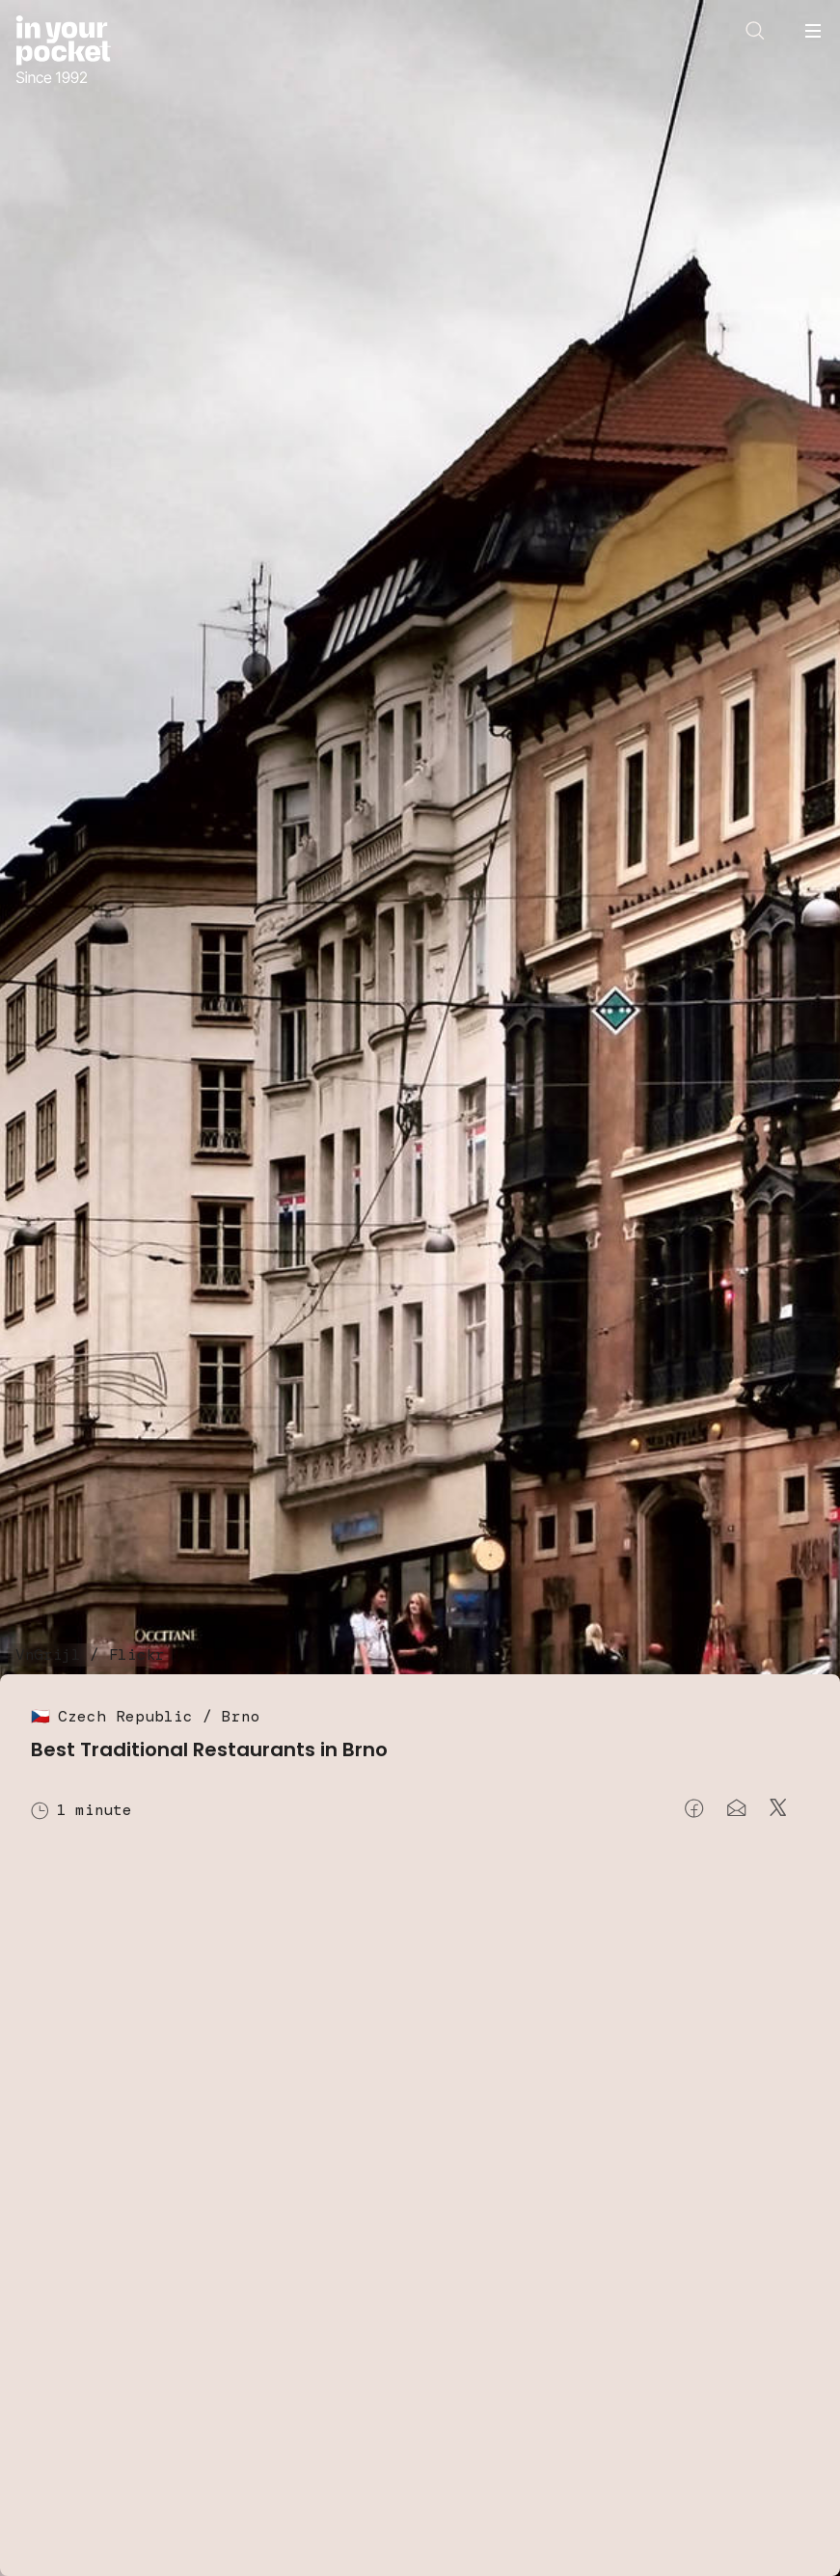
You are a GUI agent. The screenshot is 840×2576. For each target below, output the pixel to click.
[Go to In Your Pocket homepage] (63, 51)
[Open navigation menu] (813, 30)
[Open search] (755, 30)
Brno (241, 1716)
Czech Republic (125, 1716)
